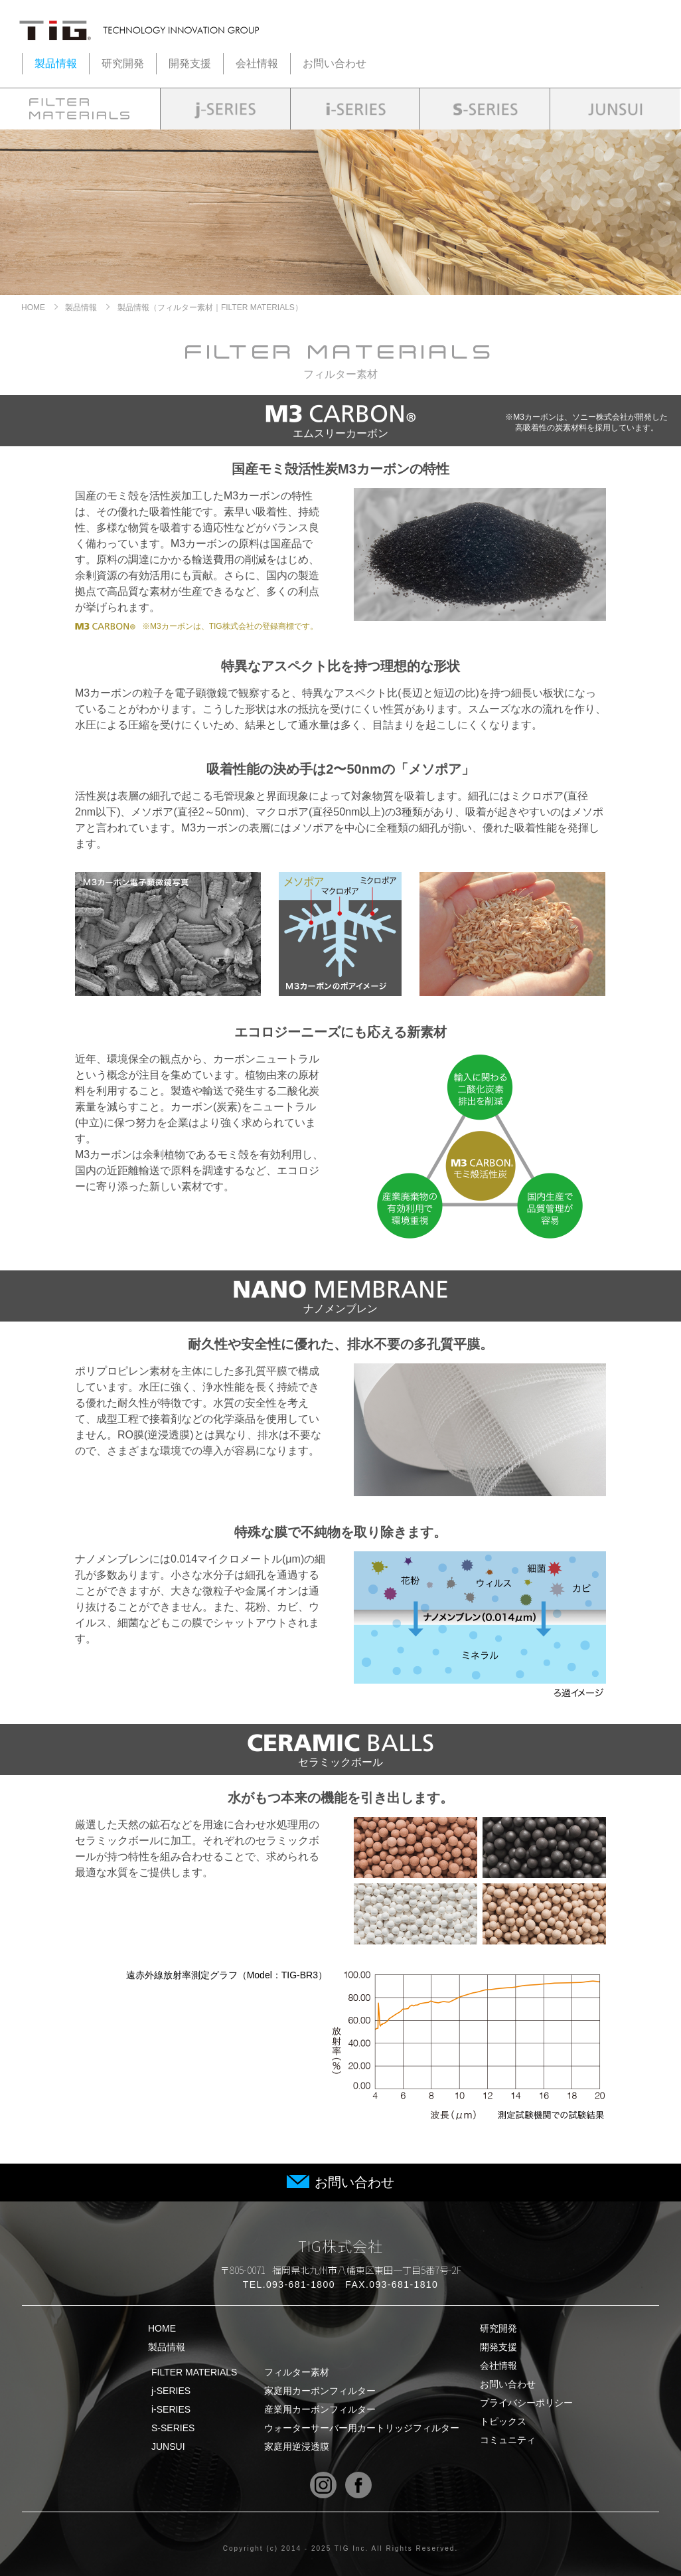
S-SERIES (305, 2428)
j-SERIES (305, 2390)
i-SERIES (305, 2409)
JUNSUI (305, 2446)
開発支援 (190, 63)
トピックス (503, 2421)
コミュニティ (508, 2440)
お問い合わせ (334, 63)
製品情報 (56, 63)
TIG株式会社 (341, 2245)
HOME (33, 307)
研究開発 (123, 63)
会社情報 (257, 63)
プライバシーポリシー (526, 2402)
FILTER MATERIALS (305, 2372)
